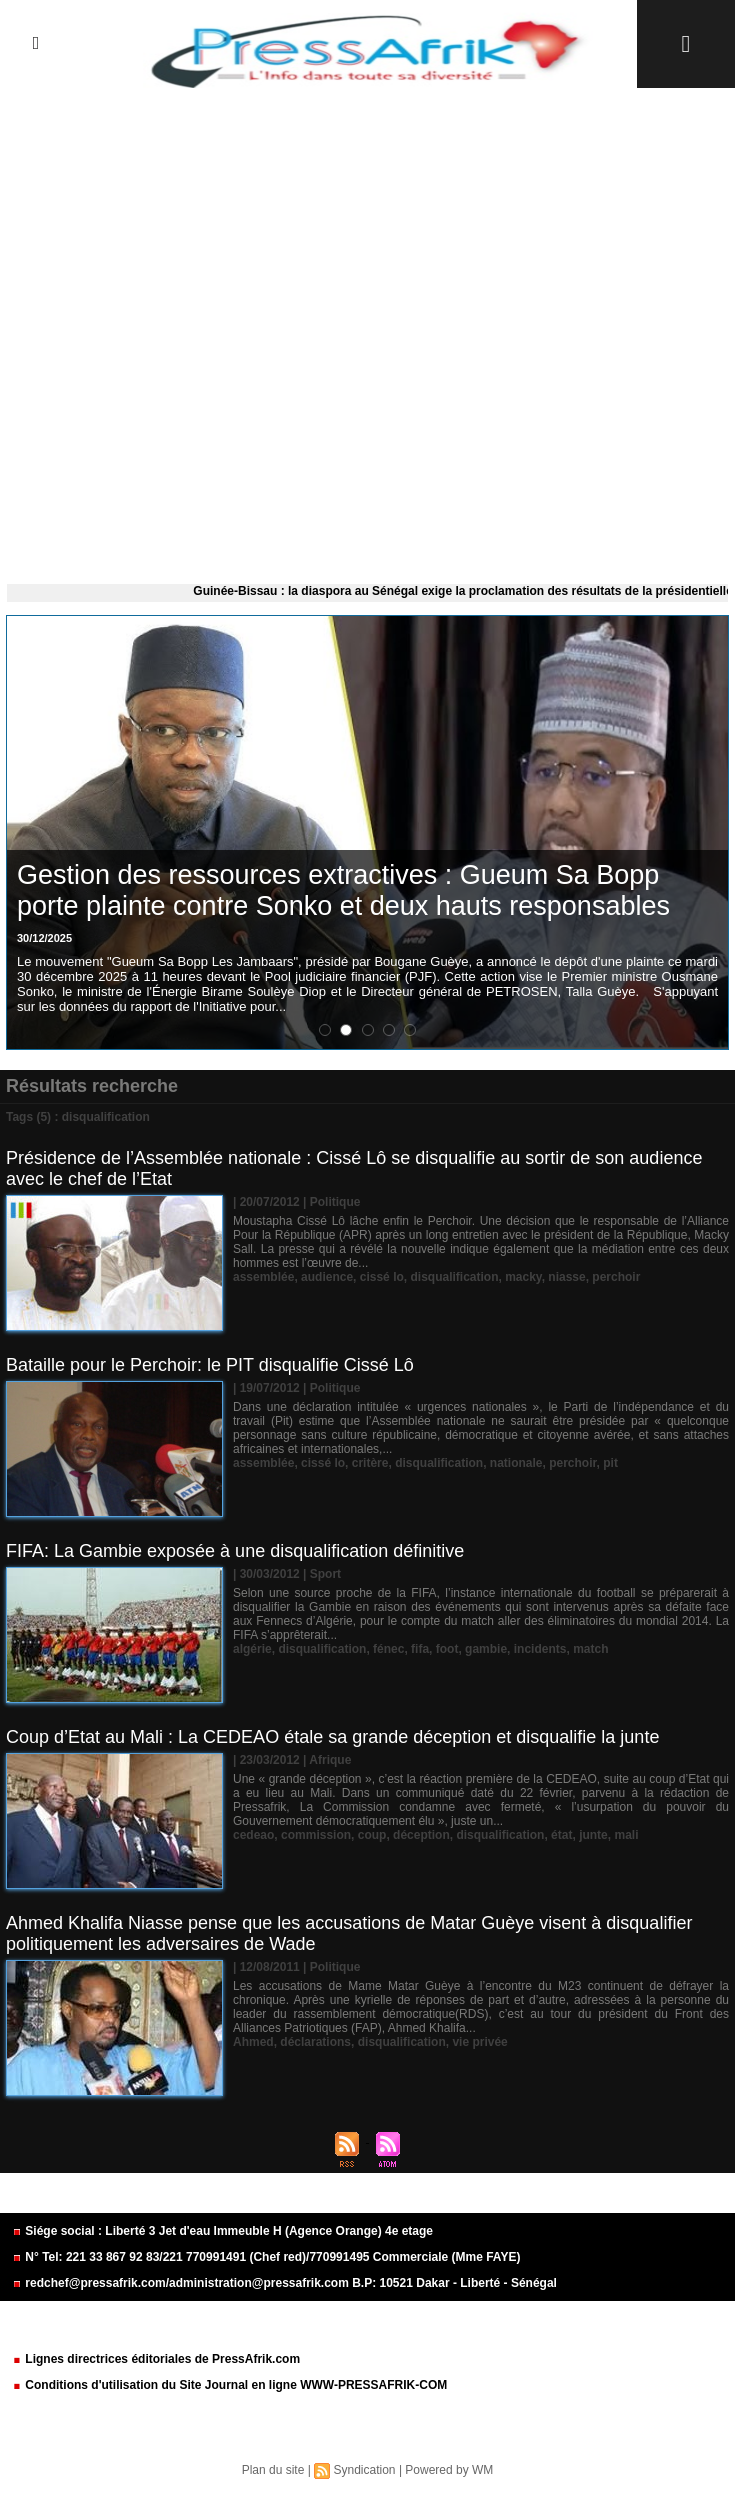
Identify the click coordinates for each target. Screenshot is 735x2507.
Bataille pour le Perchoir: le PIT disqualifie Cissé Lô (210, 1365)
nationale (516, 1463)
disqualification (454, 1277)
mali (626, 1835)
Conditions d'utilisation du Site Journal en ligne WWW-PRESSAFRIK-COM (229, 2385)
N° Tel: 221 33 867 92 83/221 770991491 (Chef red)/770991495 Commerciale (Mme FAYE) (266, 2257)
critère (370, 1463)
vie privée (479, 2042)
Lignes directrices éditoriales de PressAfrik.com (156, 2359)
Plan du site (273, 2470)
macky (523, 1277)
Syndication (364, 2470)
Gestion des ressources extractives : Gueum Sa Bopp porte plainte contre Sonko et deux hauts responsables (343, 890)
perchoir (616, 1277)
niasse (566, 1277)
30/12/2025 (44, 938)
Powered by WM (449, 2470)
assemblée (263, 1277)
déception (421, 1835)
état (561, 1835)
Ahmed (253, 2042)
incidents (540, 1649)
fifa (420, 1649)
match (590, 1649)
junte (593, 1835)
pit (610, 1463)
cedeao (253, 1835)
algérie (252, 1649)
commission (316, 1835)
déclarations (315, 2042)
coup (372, 1835)
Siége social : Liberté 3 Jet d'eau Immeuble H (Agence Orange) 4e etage (222, 2231)
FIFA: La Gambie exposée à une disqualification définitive (235, 1551)
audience (327, 1277)
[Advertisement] (367, 331)
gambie (486, 1649)
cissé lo (382, 1277)
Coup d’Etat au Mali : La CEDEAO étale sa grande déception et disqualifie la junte (332, 1737)
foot (447, 1649)
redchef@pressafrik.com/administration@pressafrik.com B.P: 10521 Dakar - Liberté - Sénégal (284, 2283)
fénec (388, 1649)
